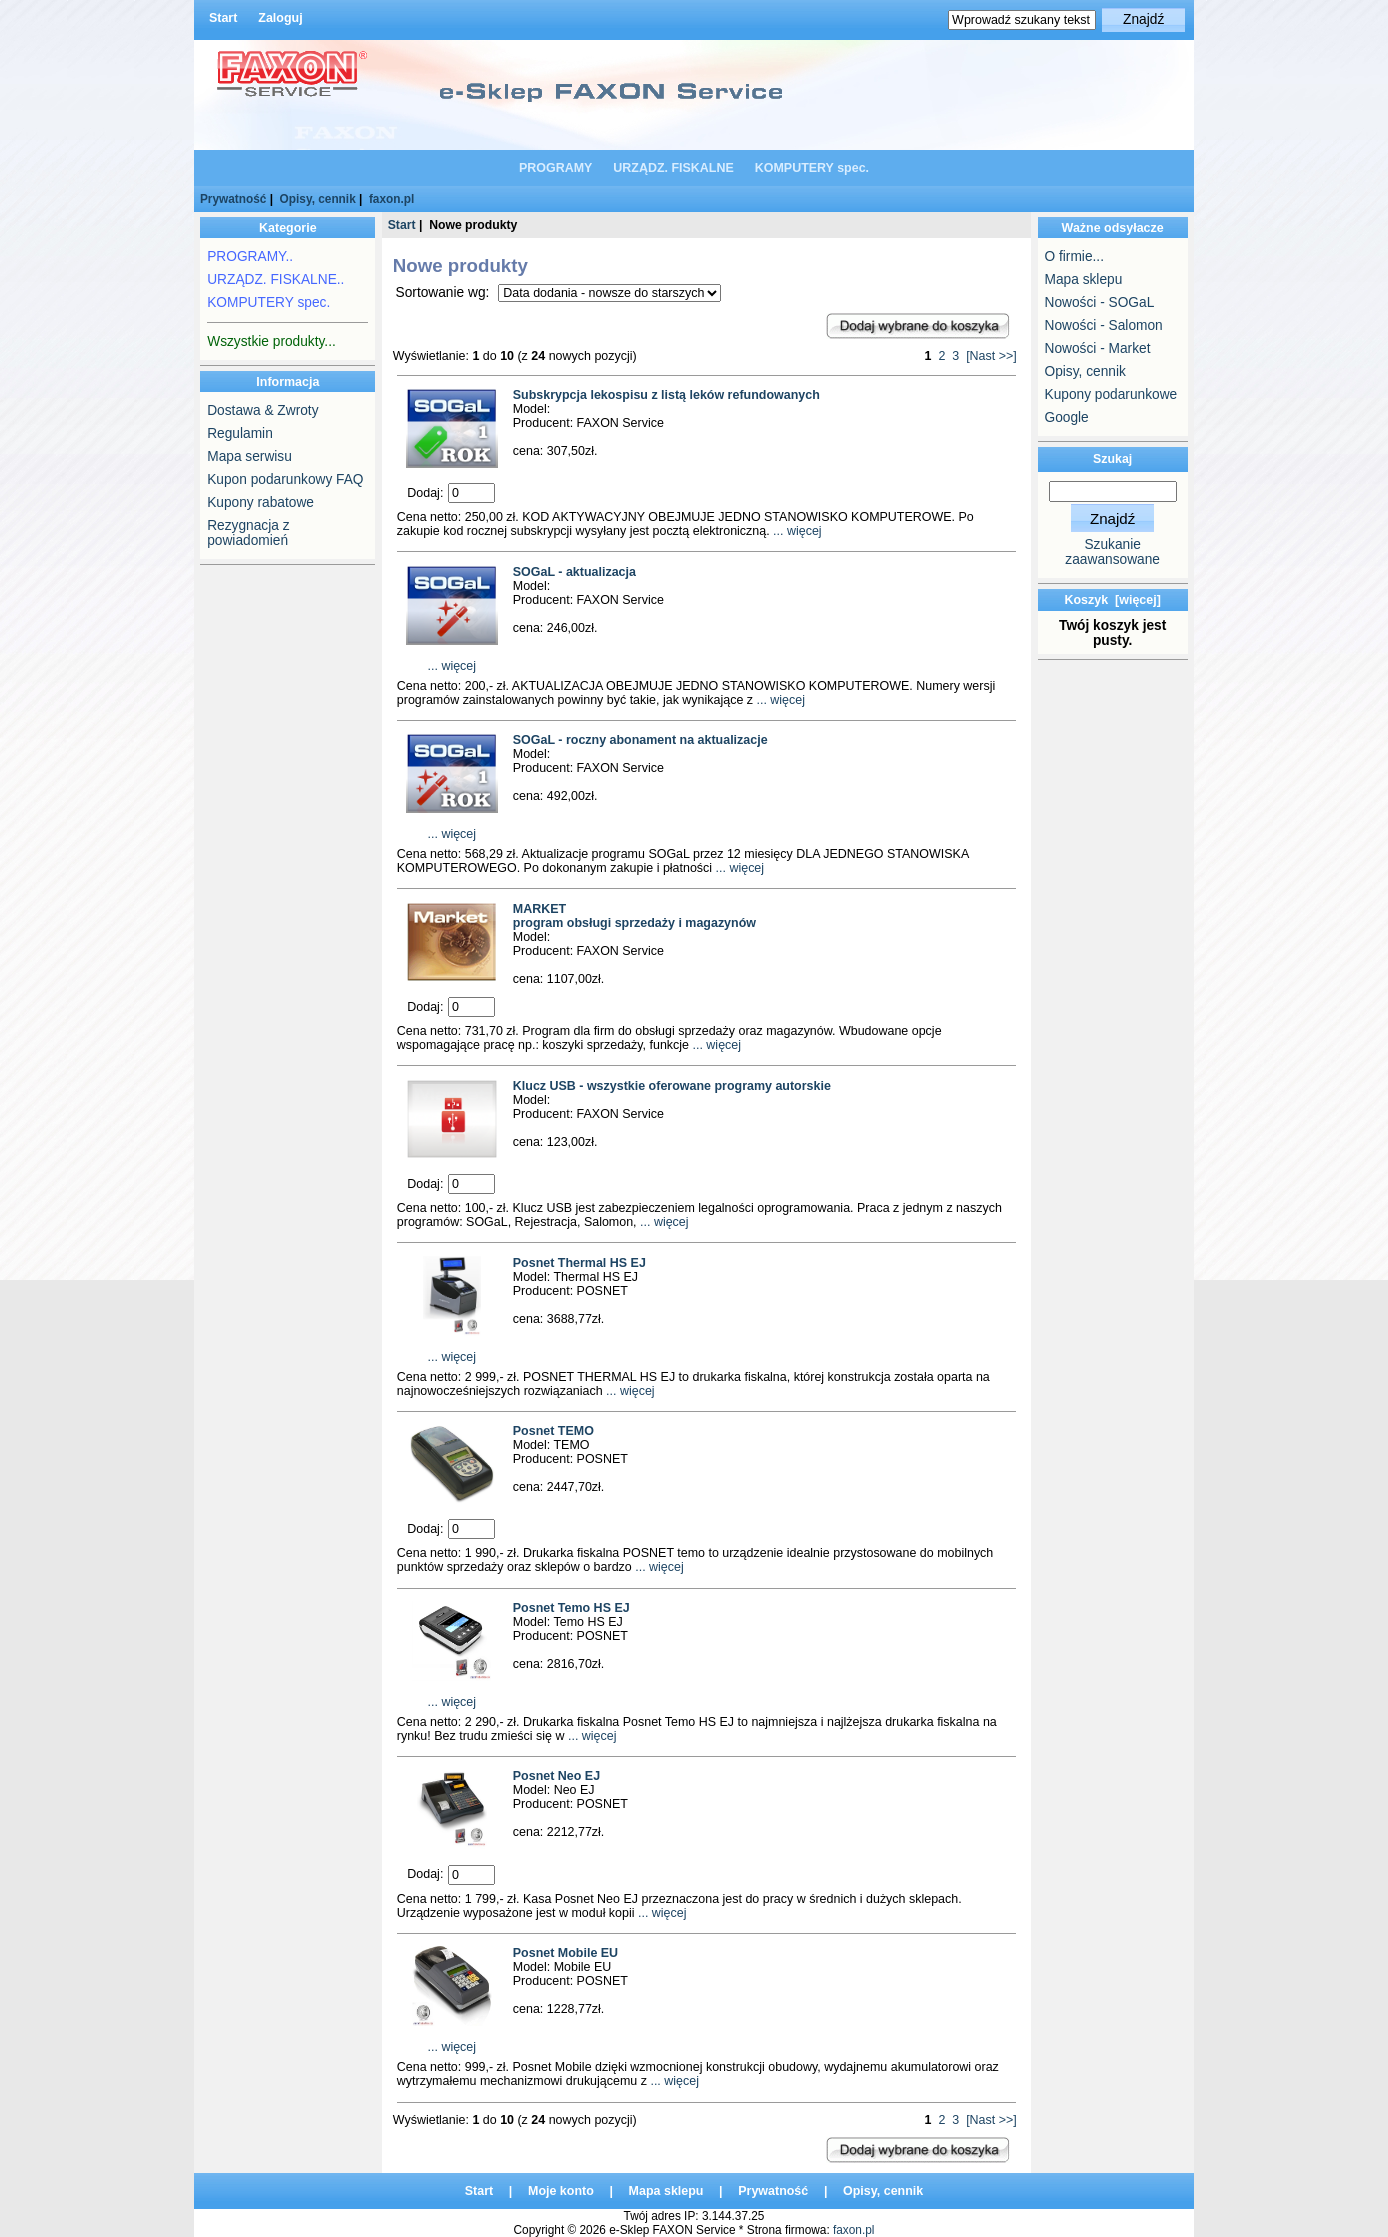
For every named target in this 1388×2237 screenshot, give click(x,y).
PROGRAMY (555, 168)
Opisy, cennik (318, 199)
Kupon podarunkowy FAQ (285, 479)
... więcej (796, 531)
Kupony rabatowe (260, 502)
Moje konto (561, 2191)
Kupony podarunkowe (1111, 394)
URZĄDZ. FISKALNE (673, 168)
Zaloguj (280, 18)
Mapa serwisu (249, 456)
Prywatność (233, 199)
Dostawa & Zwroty (262, 410)
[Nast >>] (991, 356)
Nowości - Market (1098, 348)
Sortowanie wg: (445, 292)
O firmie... (1074, 256)
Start (223, 18)
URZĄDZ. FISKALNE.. (275, 279)
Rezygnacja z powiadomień (248, 533)
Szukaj (1112, 459)
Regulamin (240, 433)
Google (1067, 417)
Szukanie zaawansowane (1112, 552)
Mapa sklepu (1084, 279)
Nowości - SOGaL (1100, 302)
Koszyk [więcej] (1112, 600)
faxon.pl (391, 199)
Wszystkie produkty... (271, 341)
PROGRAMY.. (250, 256)
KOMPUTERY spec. (812, 168)
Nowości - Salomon (1104, 325)
